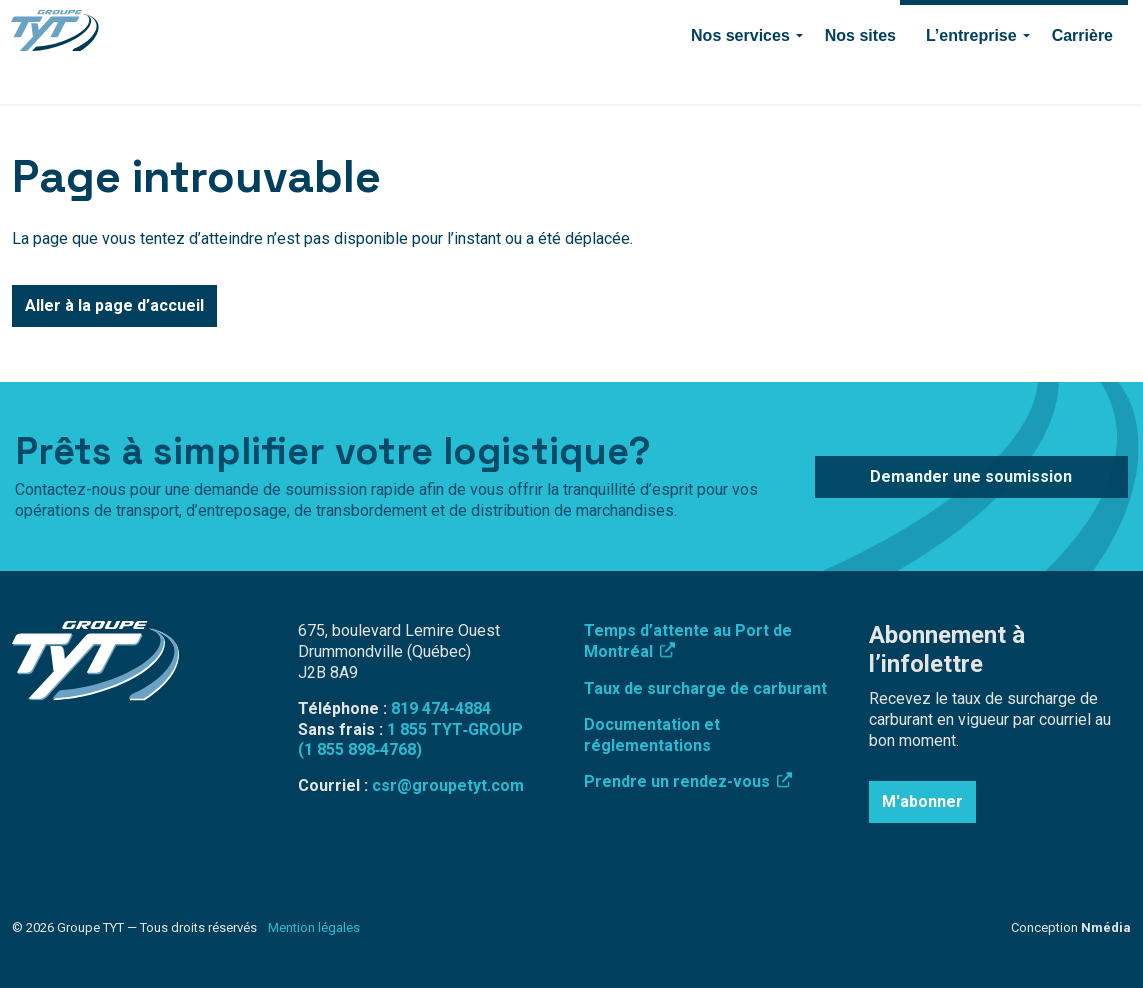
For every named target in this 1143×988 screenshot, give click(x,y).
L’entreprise (971, 77)
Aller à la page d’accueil (114, 306)
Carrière (1082, 77)
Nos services (740, 77)
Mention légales (314, 927)
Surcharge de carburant (399, 26)
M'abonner (922, 802)
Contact (768, 26)
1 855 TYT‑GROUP (455, 729)
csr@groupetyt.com (448, 785)
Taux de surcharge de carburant (705, 688)
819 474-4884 (680, 26)
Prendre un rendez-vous (688, 781)
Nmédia (1106, 927)
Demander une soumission (1014, 26)
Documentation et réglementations (652, 735)
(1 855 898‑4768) (360, 749)
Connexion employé (555, 26)
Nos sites (860, 77)
